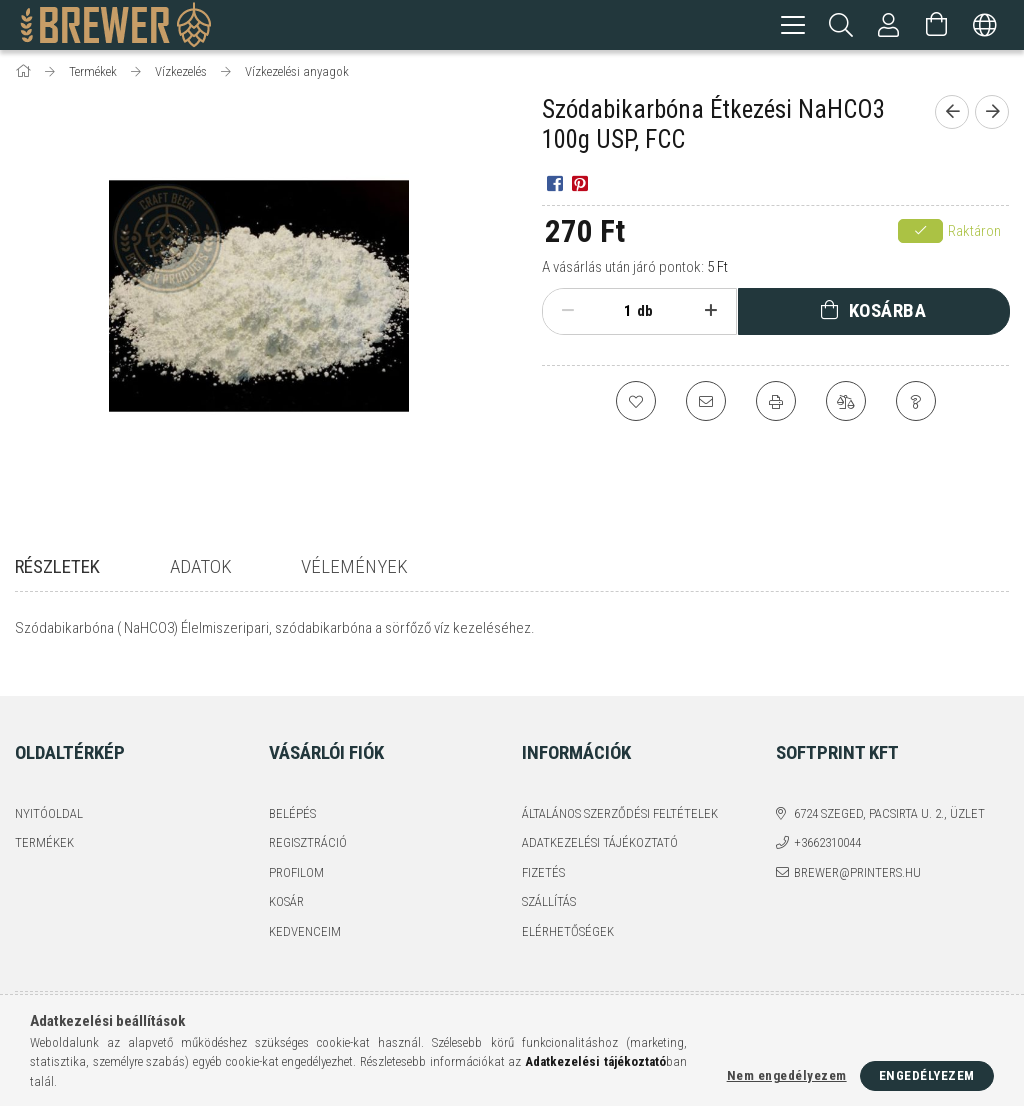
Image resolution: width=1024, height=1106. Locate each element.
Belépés (292, 799)
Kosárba (888, 313)
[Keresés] (841, 25)
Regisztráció (308, 829)
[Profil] (889, 25)
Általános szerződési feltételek (620, 799)
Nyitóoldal (49, 799)
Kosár (286, 888)
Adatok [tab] (201, 569)
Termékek (44, 829)
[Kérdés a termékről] (916, 404)
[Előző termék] (952, 115)
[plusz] (710, 314)
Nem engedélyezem (787, 1075)
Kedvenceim (305, 917)
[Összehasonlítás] (846, 404)
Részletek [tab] (57, 569)
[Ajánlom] (706, 404)
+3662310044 (827, 829)
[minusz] (567, 314)
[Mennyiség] (617, 314)
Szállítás (549, 888)
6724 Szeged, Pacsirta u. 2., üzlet (889, 799)
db (645, 314)
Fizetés (543, 858)
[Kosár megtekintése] (937, 25)
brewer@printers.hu (857, 858)
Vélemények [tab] (354, 569)
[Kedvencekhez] (636, 404)
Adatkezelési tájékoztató (600, 829)
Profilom (296, 858)
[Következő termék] (992, 115)
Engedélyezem (927, 1075)
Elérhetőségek (568, 917)
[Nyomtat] (776, 404)
